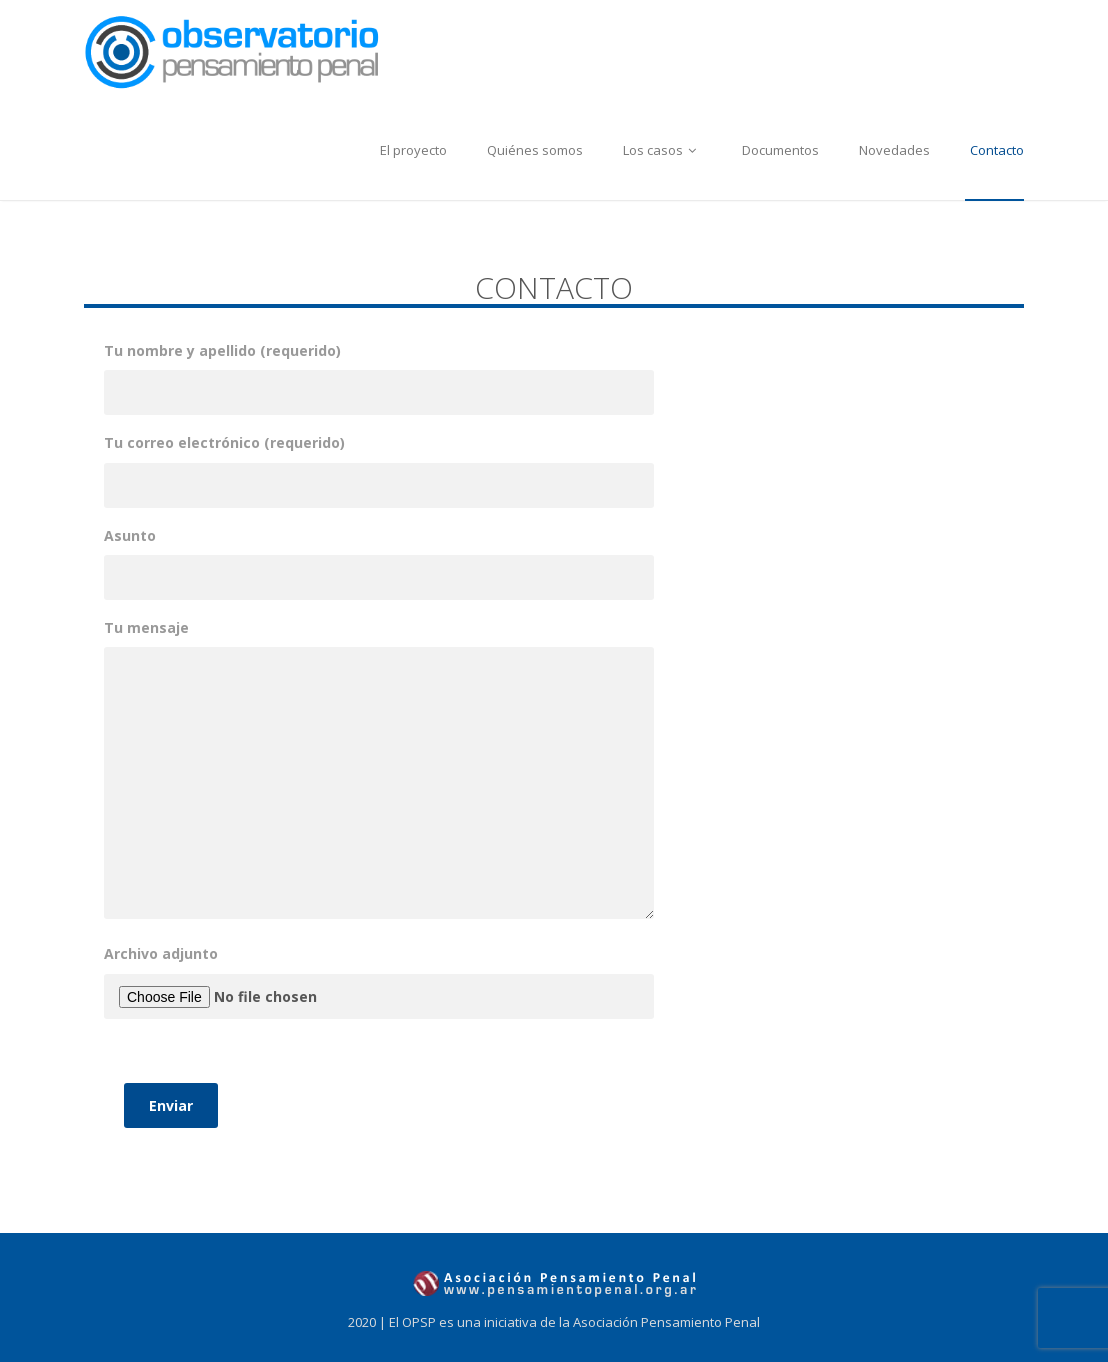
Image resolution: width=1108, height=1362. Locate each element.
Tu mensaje (379, 770)
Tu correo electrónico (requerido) (379, 463)
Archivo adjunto (379, 1036)
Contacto (997, 150)
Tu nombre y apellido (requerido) (379, 371)
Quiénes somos (535, 150)
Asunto (379, 556)
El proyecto (413, 150)
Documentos (780, 150)
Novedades (894, 150)
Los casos (662, 150)
